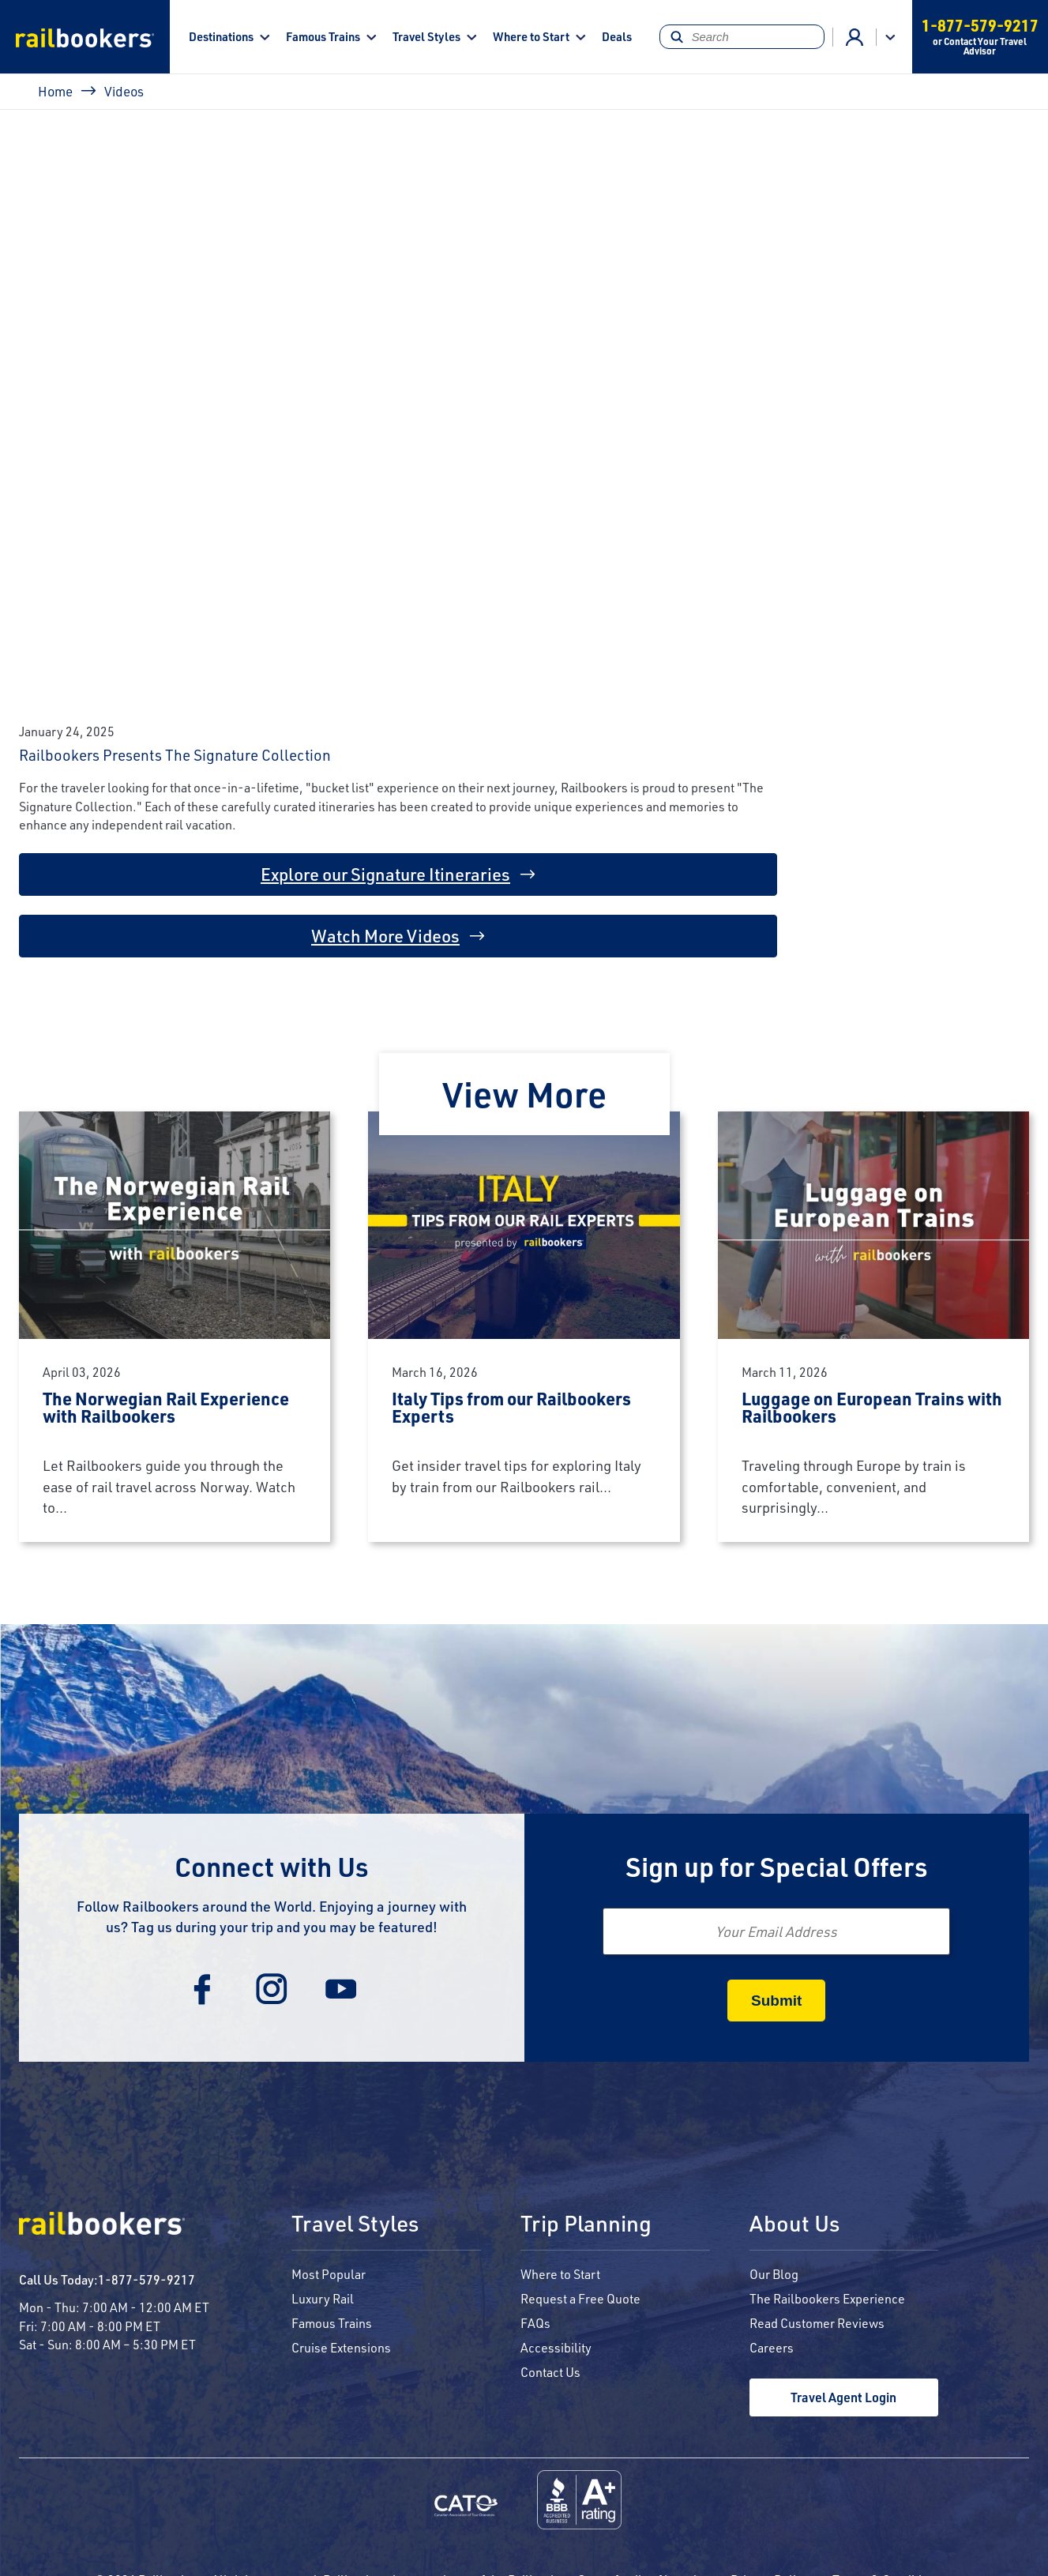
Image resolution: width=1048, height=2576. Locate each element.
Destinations (221, 36)
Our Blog (773, 2274)
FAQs (535, 2323)
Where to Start (531, 36)
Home (55, 91)
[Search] (742, 36)
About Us (794, 2224)
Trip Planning (586, 2224)
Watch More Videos (385, 935)
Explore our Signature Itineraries (385, 874)
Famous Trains (323, 36)
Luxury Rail (322, 2298)
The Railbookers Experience (827, 2298)
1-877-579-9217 (146, 2279)
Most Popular (328, 2274)
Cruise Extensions (341, 2347)
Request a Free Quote (580, 2298)
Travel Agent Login (843, 2397)
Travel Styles (426, 36)
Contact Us (550, 2372)
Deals (617, 36)
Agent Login (854, 37)
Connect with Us (272, 1866)
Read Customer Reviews (817, 2323)
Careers (771, 2347)
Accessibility (556, 2347)
